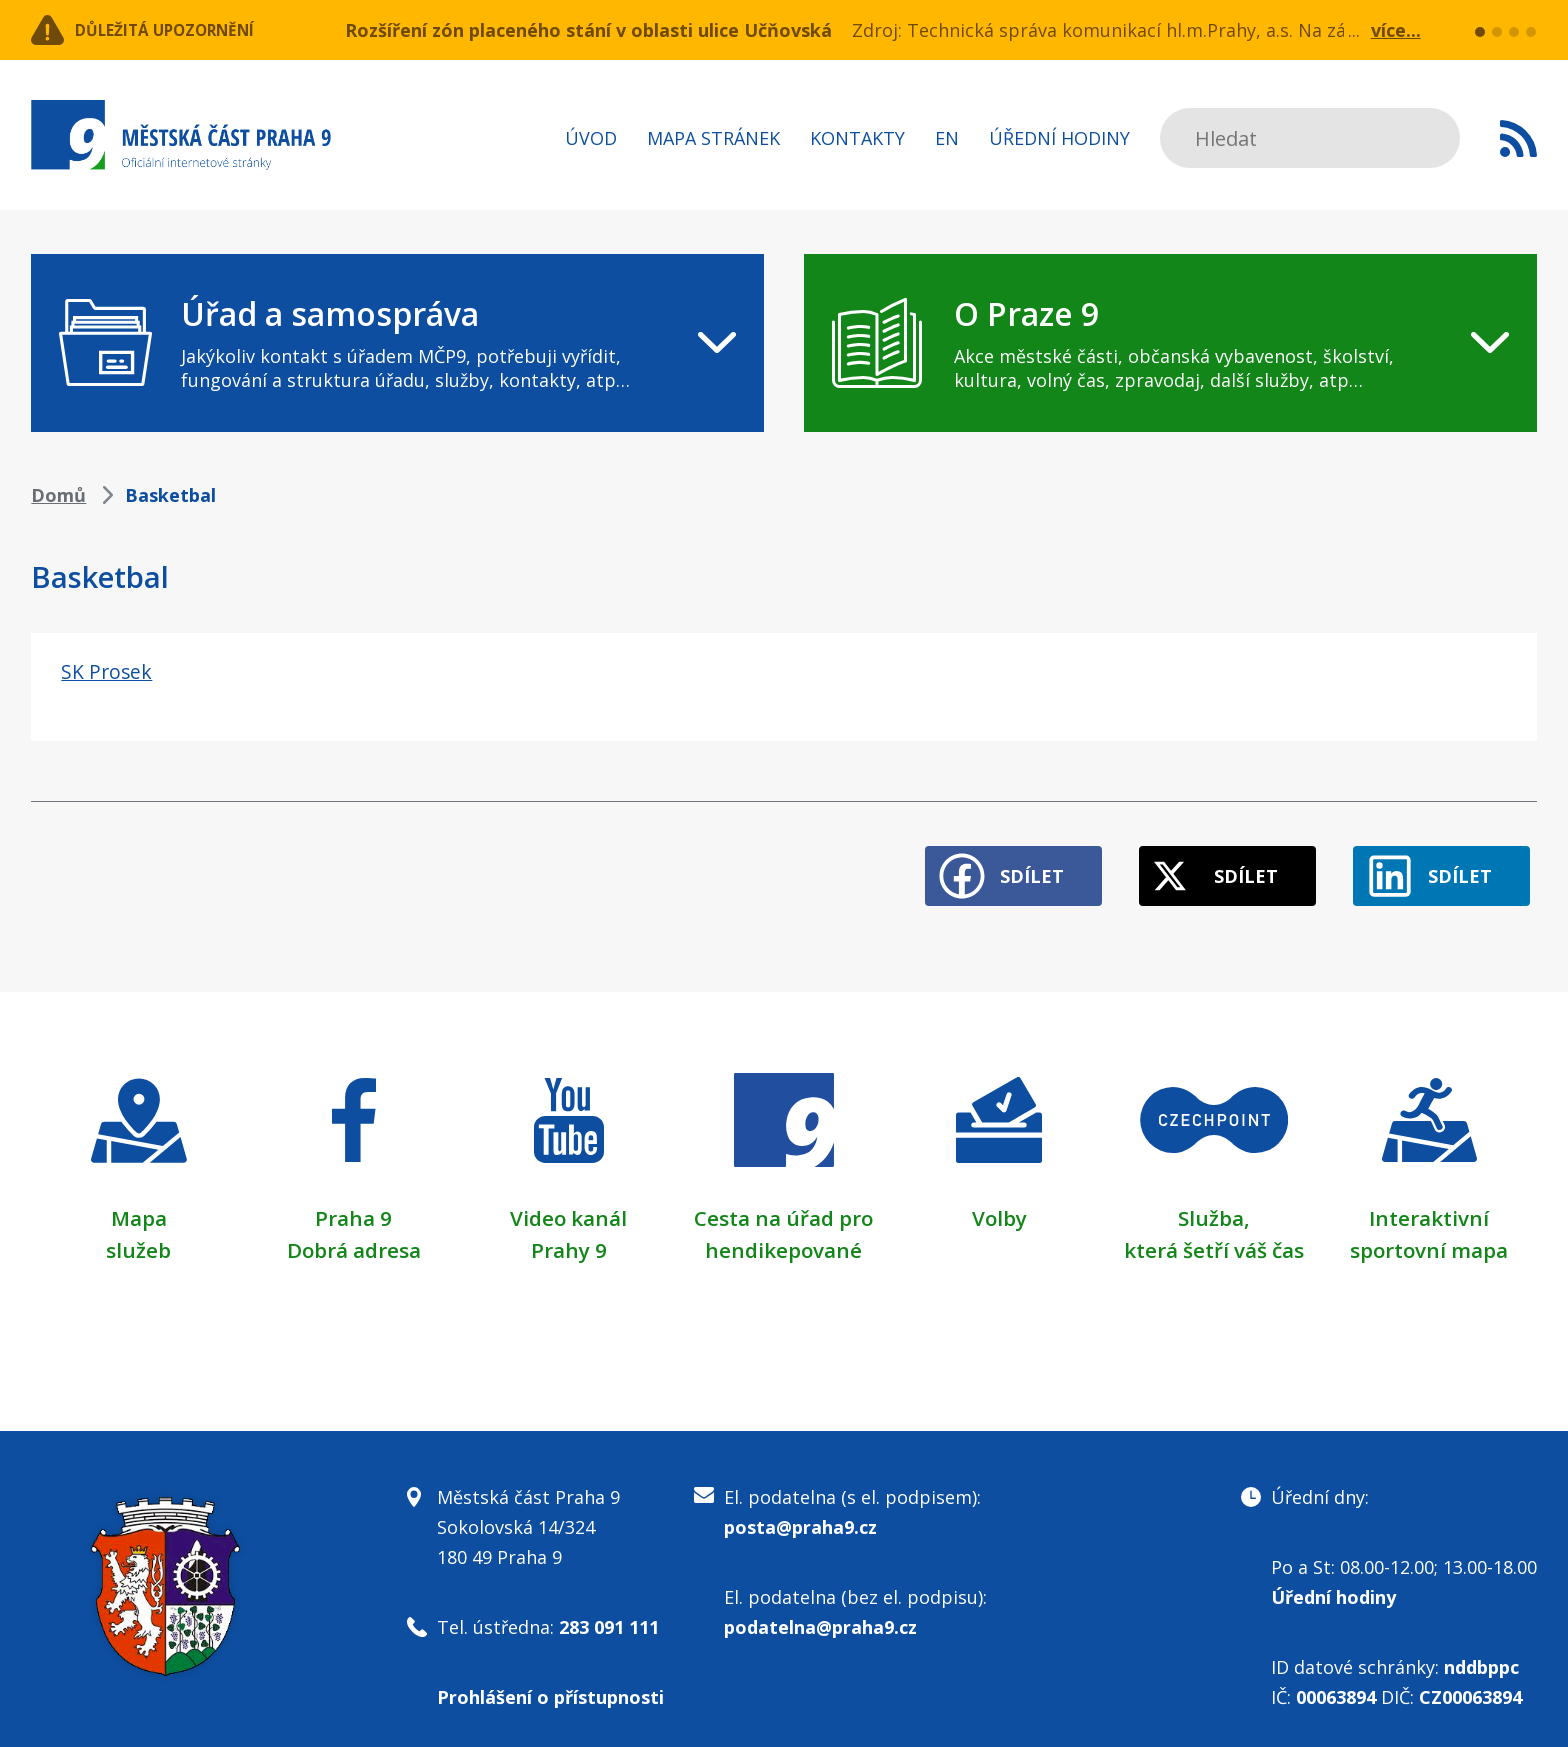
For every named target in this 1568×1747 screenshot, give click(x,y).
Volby (999, 1203)
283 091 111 (609, 1612)
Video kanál (568, 1203)
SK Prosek (111, 670)
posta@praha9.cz (800, 1512)
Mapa (139, 1203)
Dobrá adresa (354, 1235)
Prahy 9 (569, 1235)
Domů (58, 495)
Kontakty (857, 138)
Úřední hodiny (1059, 138)
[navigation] (397, 343)
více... (1396, 30)
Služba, (1214, 1203)
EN (947, 138)
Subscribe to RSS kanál (1518, 138)
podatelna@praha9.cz (820, 1612)
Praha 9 (353, 1203)
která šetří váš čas (1214, 1235)
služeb (138, 1235)
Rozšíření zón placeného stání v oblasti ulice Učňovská (588, 30)
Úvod (591, 138)
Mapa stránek (713, 138)
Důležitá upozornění (193, 30)
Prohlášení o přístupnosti (550, 1682)
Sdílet (985, 862)
